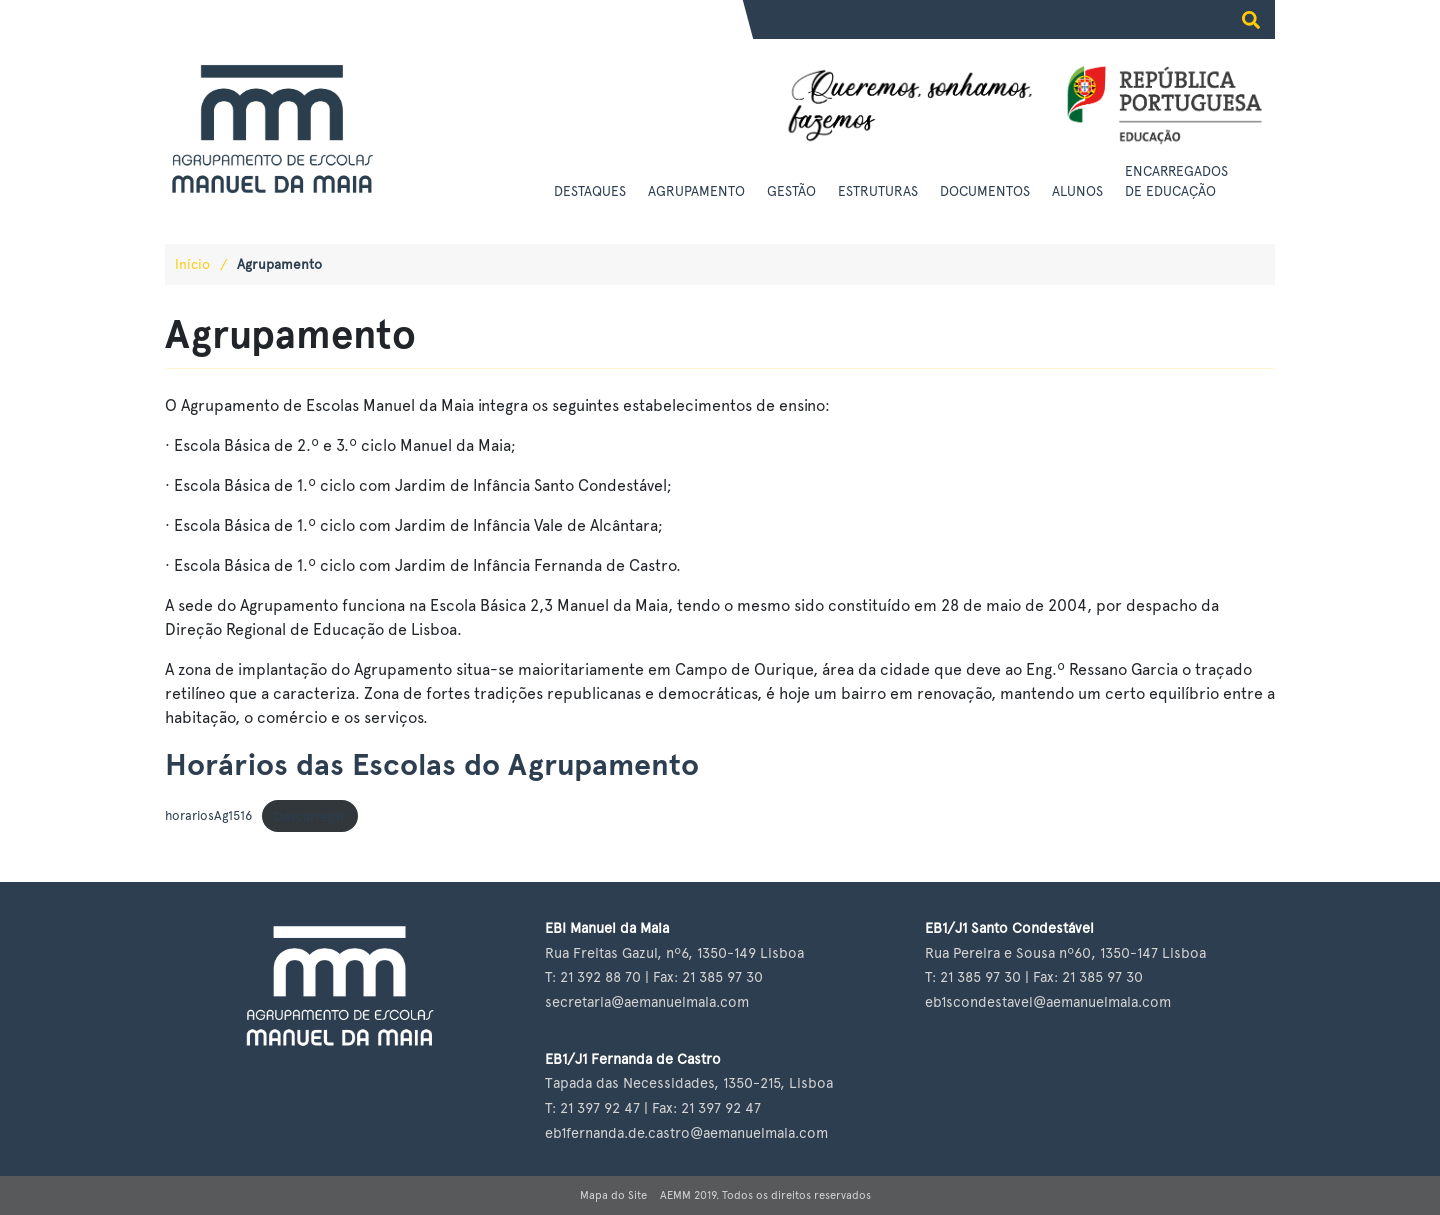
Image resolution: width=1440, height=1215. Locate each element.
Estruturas (878, 191)
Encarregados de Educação (1176, 181)
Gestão (791, 191)
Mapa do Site (613, 1195)
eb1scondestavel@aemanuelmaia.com (1048, 1001)
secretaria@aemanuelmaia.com (647, 1001)
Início (192, 264)
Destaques (590, 191)
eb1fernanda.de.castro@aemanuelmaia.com (686, 1132)
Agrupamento (696, 191)
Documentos (985, 191)
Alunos (1077, 191)
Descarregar (309, 816)
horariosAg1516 (208, 816)
